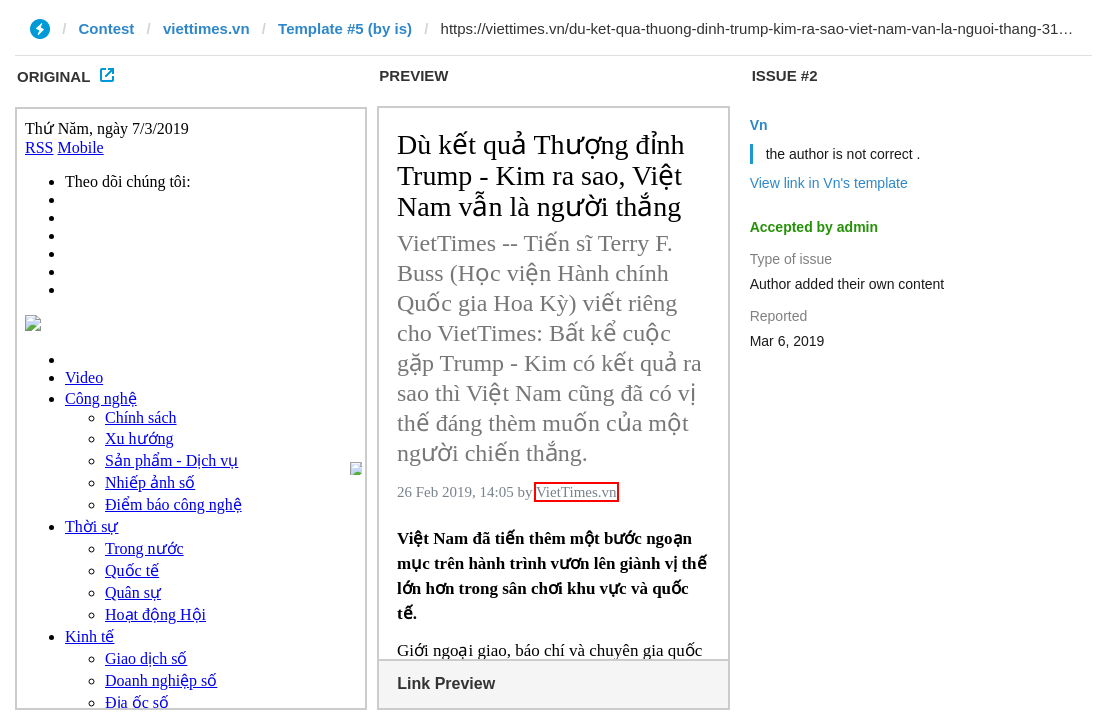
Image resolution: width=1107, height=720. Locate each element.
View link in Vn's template (829, 183)
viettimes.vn (206, 28)
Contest (107, 28)
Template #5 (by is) (345, 28)
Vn (759, 125)
